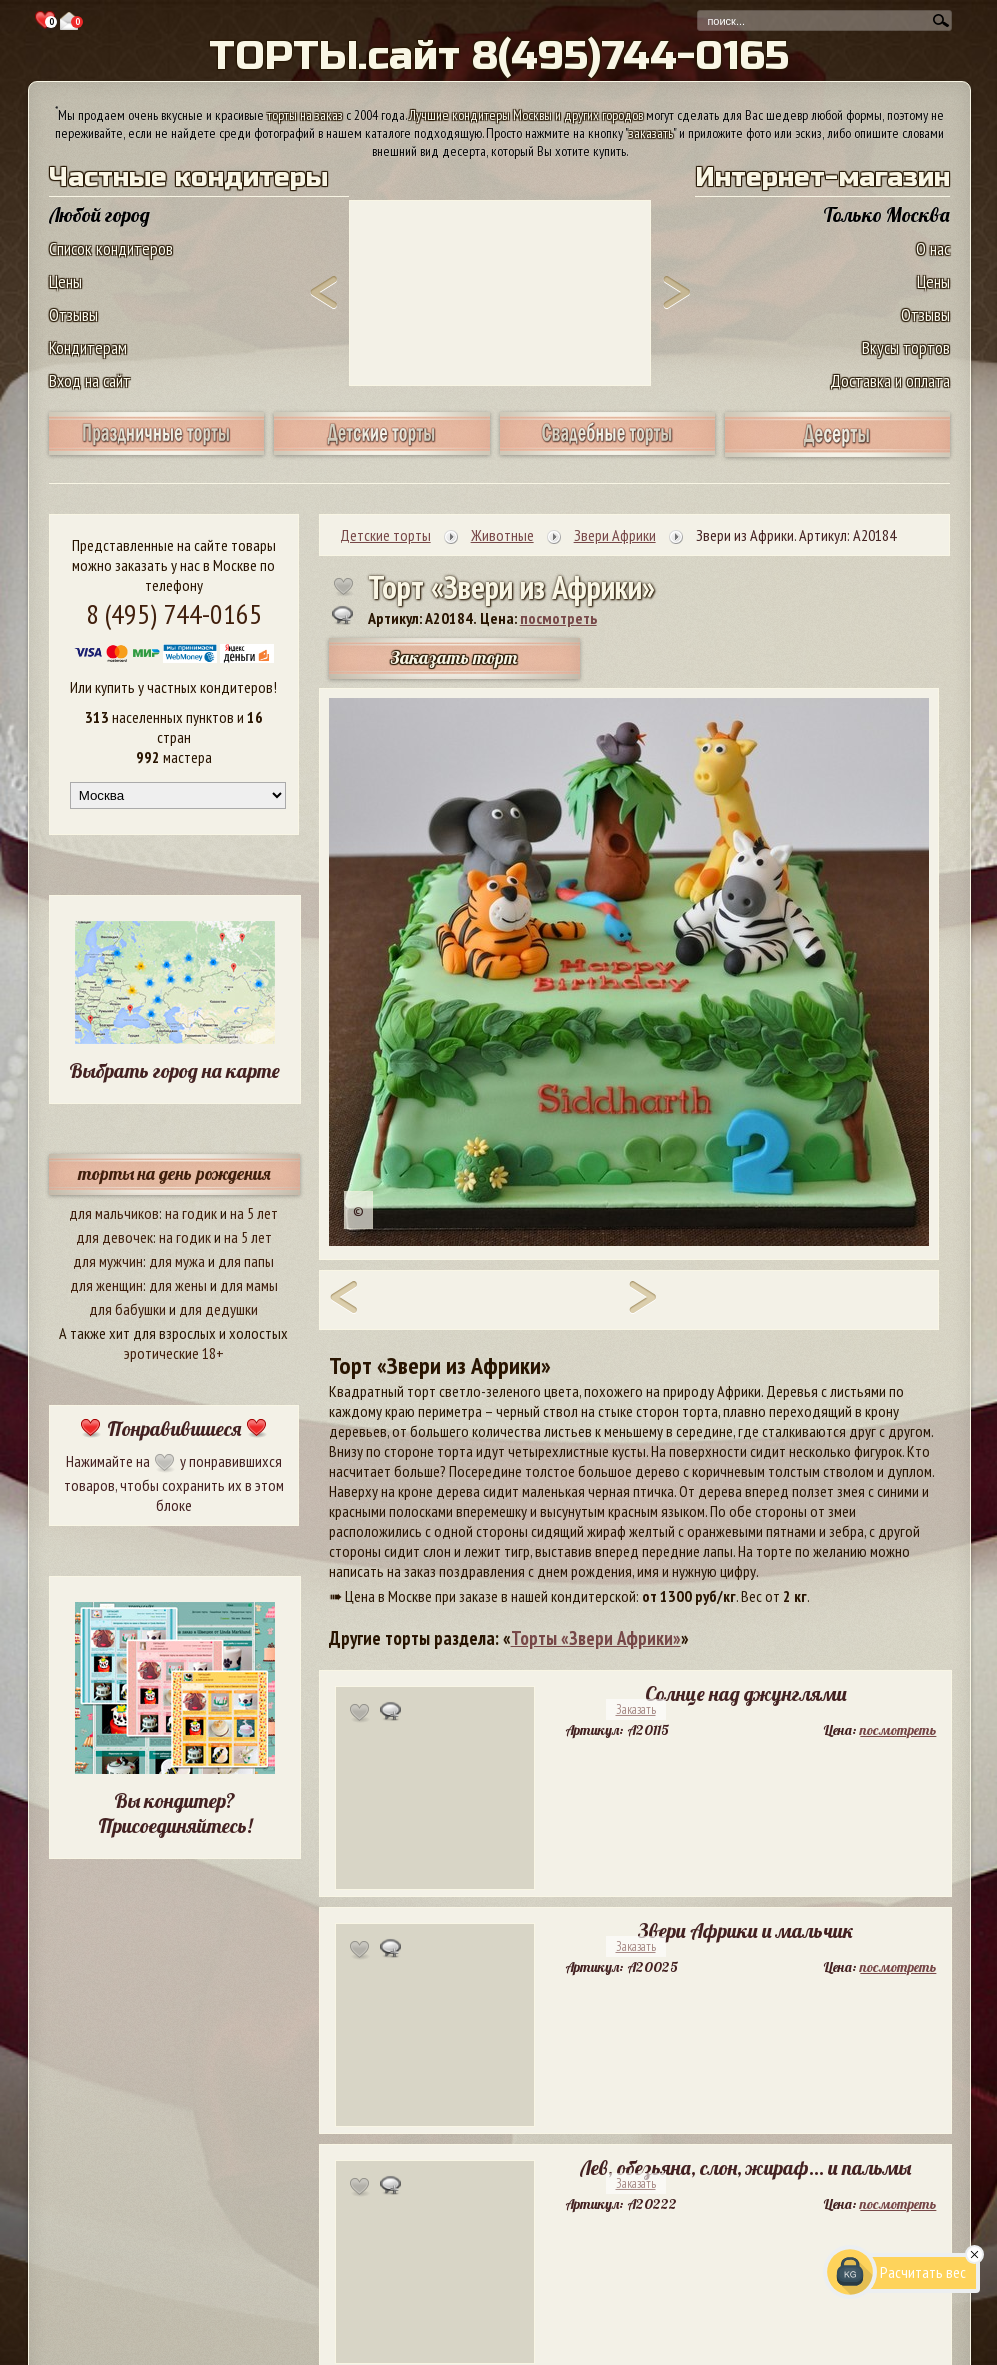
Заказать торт (454, 657)
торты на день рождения (174, 1173)
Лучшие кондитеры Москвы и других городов (526, 115)
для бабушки (127, 1309)
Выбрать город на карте (174, 1070)
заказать (651, 133)
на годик (191, 1213)
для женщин (106, 1285)
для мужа (177, 1261)
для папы (246, 1261)
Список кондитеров (111, 248)
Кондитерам (88, 347)
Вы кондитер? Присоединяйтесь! (175, 1813)
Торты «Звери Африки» (596, 1638)
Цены (65, 281)
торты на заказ (305, 115)
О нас (933, 248)
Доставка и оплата (890, 380)
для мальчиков (114, 1213)
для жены (178, 1285)
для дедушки (218, 1309)
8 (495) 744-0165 (174, 613)
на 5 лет (254, 1213)
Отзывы (73, 314)
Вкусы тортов (906, 347)
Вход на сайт (90, 380)
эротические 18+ (174, 1353)
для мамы (249, 1285)
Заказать (636, 1709)
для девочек (114, 1237)
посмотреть (558, 618)
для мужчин (108, 1261)
